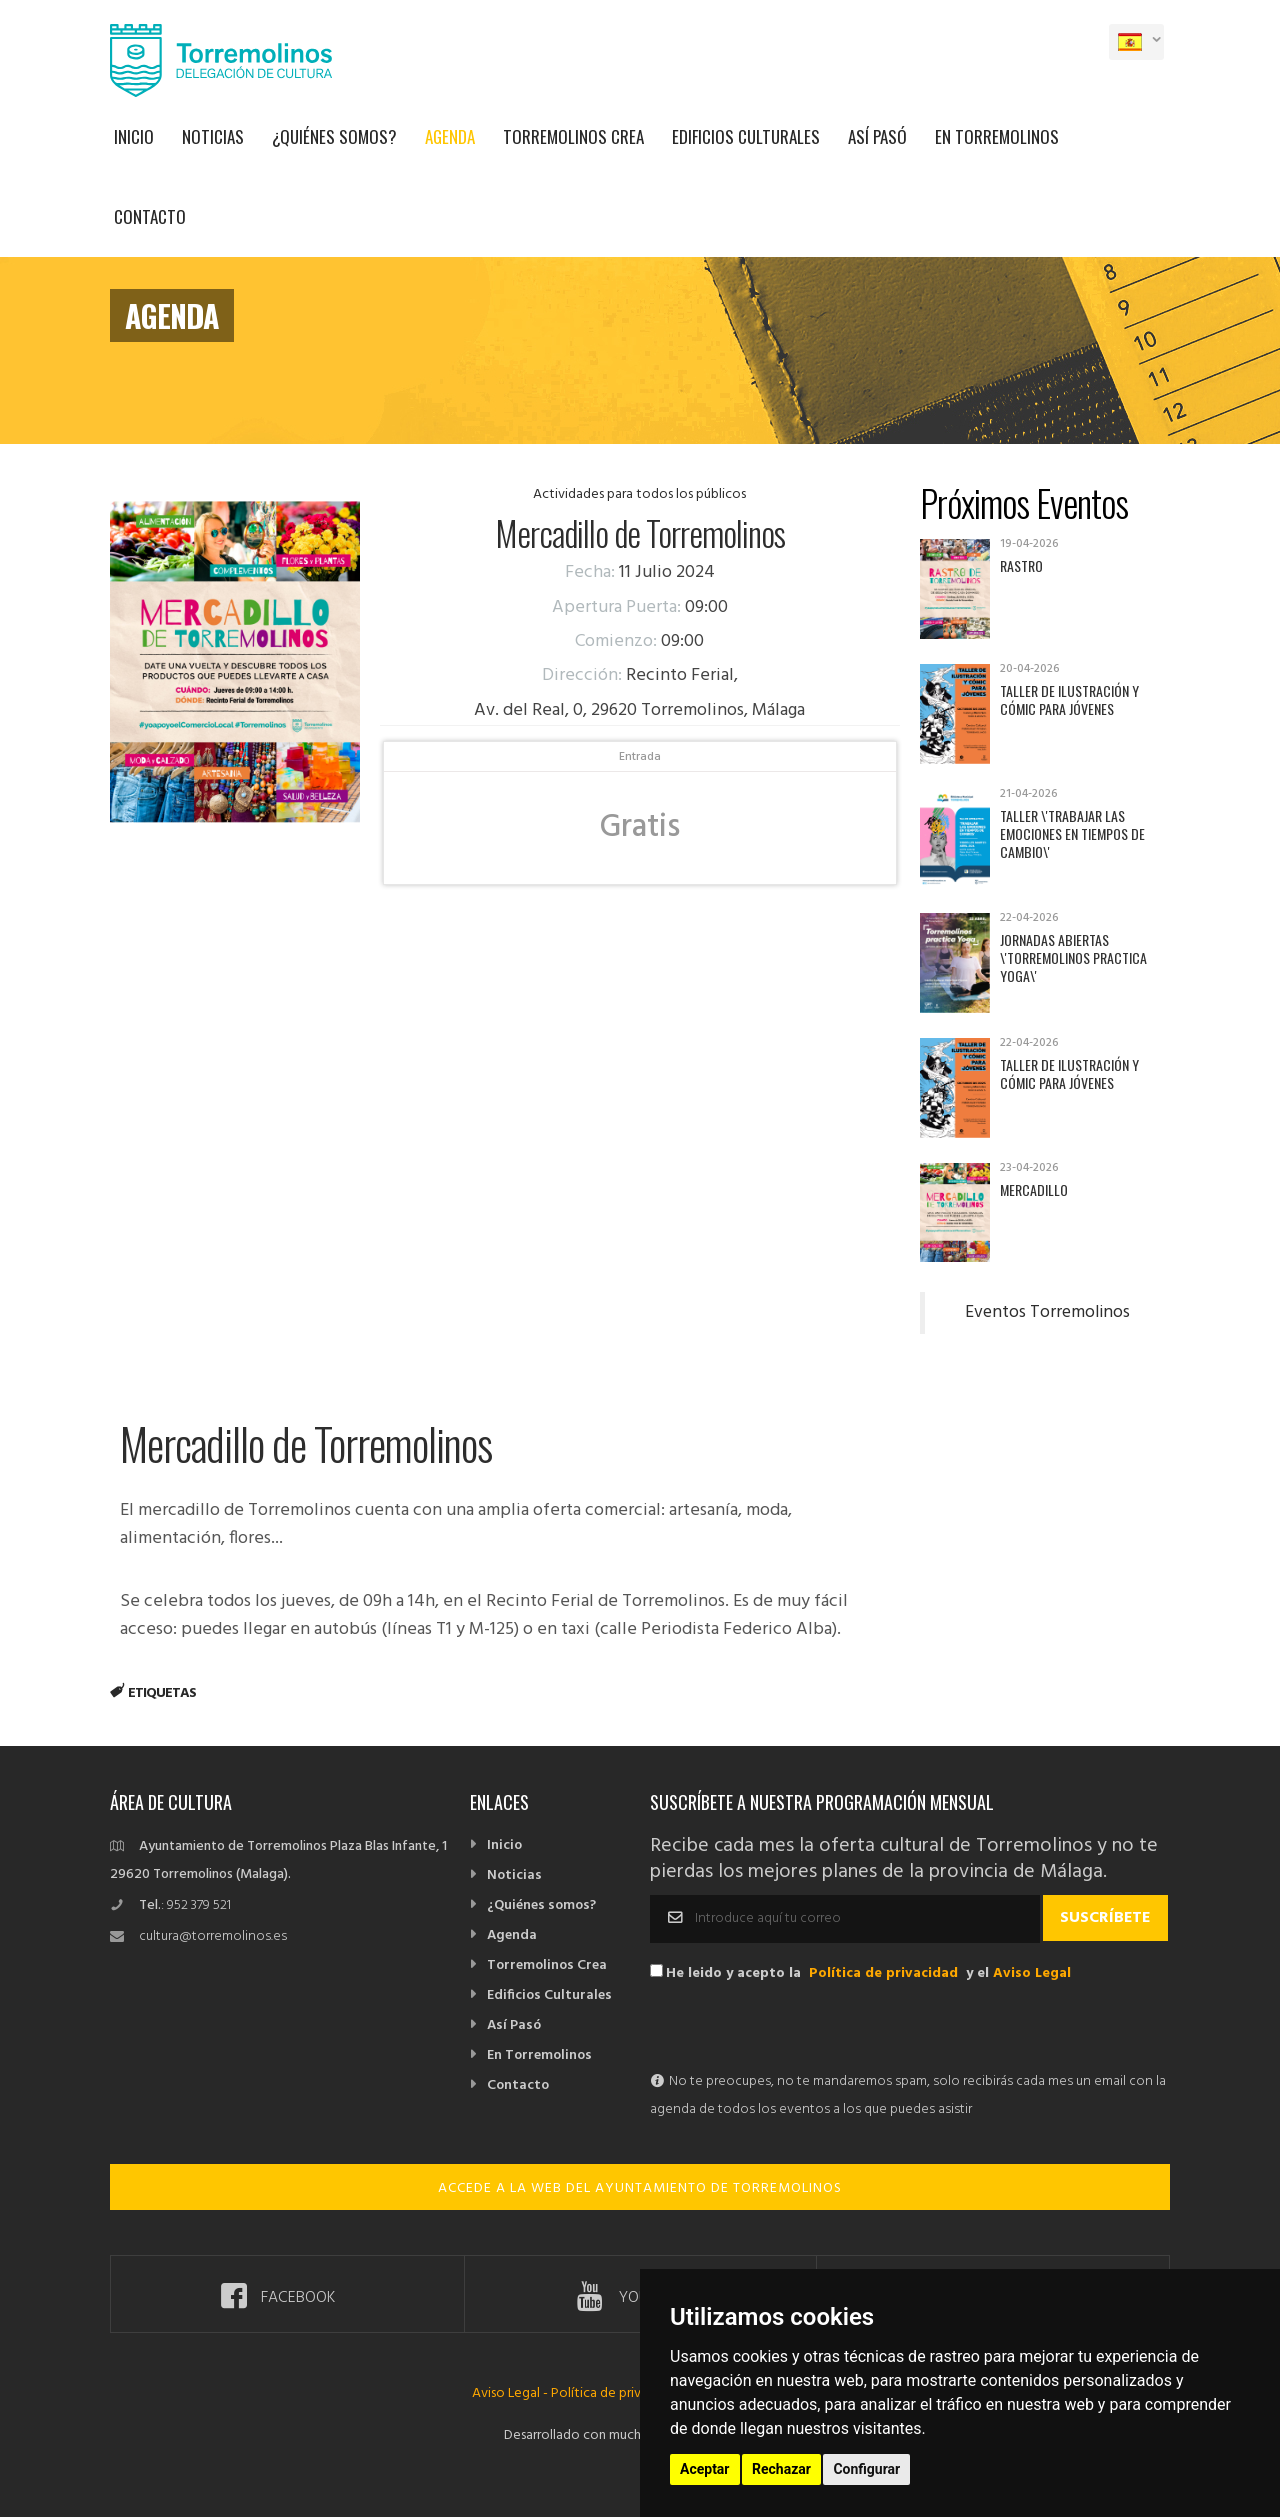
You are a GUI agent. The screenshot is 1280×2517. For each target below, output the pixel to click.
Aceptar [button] (705, 2469)
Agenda (450, 136)
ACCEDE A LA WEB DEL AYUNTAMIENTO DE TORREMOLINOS (640, 2188)
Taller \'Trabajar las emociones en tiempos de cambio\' (1072, 833)
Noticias (213, 136)
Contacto (150, 216)
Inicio (134, 136)
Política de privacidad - (620, 2393)
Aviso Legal (1032, 1973)
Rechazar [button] (781, 2469)
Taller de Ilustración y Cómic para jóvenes (1069, 699)
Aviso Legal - (511, 2393)
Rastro (1021, 565)
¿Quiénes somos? (334, 136)
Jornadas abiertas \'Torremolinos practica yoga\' (1073, 957)
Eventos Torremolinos (1047, 1313)
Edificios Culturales (746, 136)
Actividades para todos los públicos (639, 494)
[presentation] (802, 2029)
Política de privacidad (883, 1973)
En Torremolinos (997, 136)
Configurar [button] (866, 2469)
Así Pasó (877, 136)
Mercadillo (1034, 1189)
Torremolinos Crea (573, 136)
